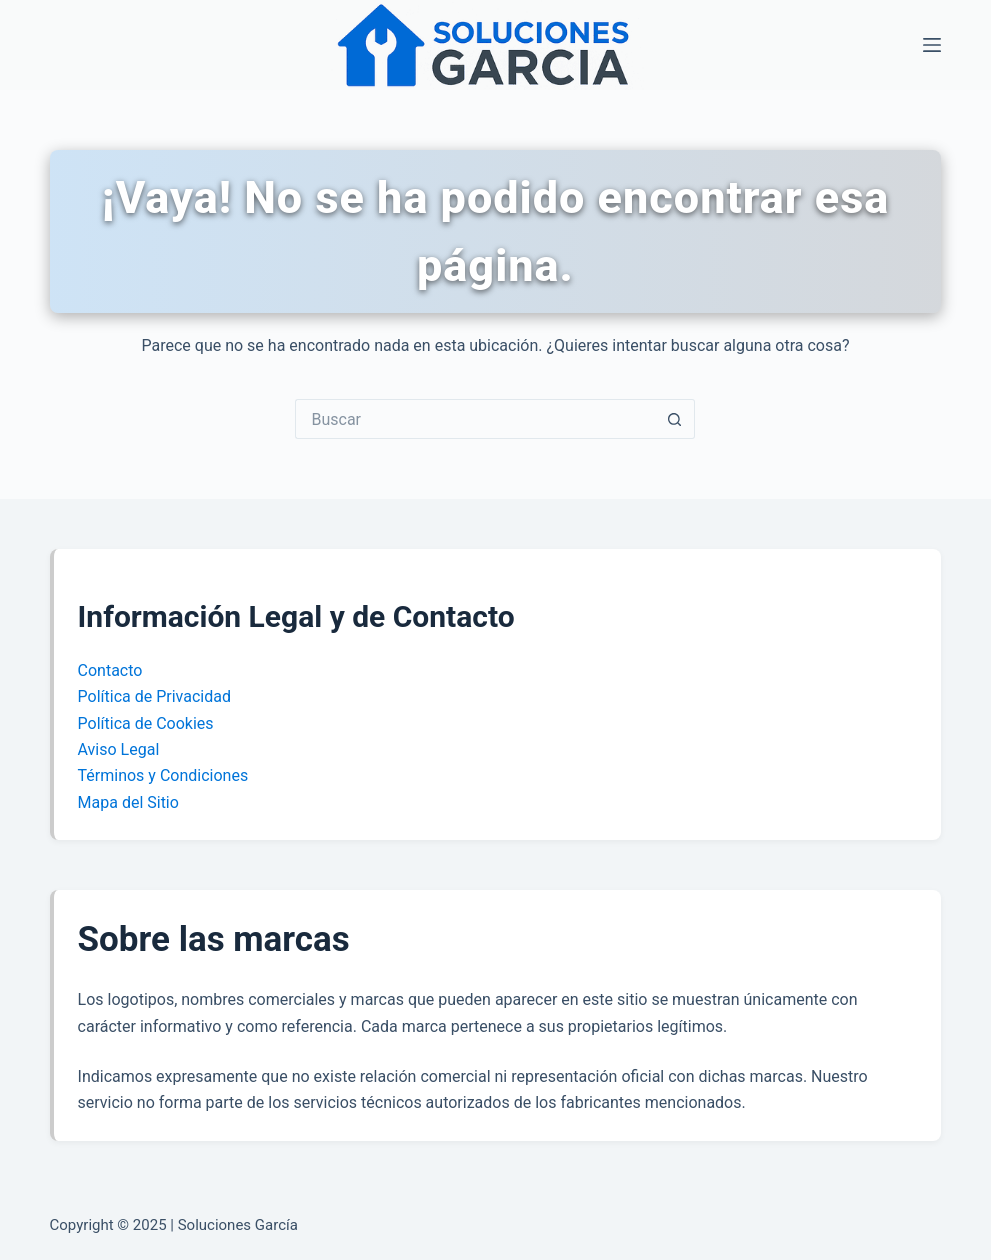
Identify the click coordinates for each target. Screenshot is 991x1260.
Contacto (110, 670)
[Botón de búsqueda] (675, 419)
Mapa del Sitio (128, 802)
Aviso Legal (119, 749)
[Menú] (932, 45)
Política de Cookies (146, 723)
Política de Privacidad (154, 696)
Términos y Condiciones (163, 775)
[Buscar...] (475, 419)
